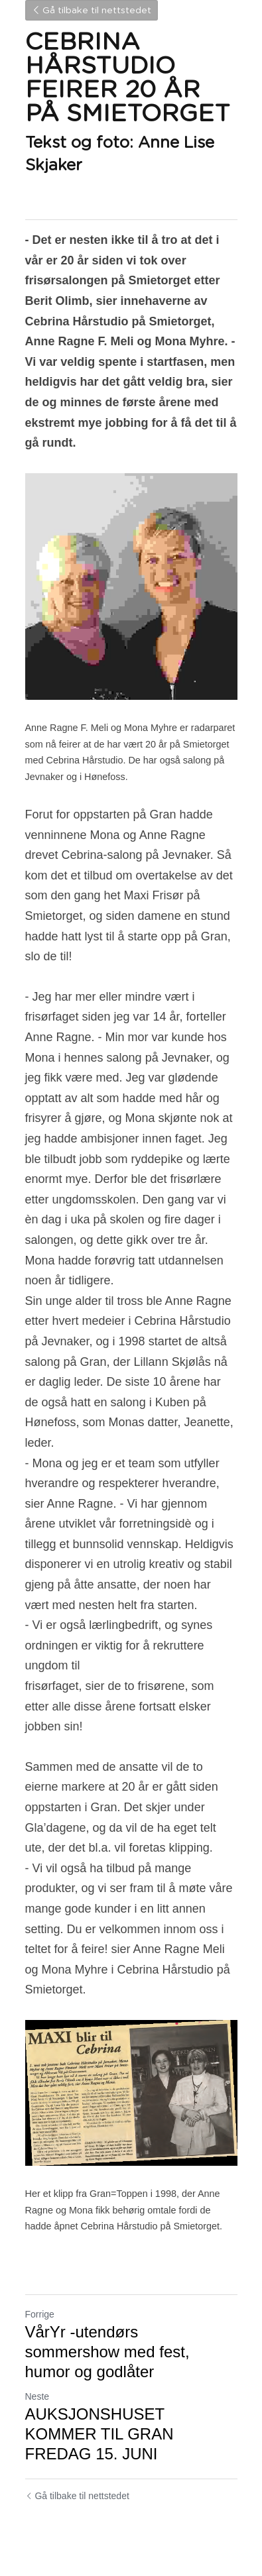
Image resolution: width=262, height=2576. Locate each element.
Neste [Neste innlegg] (37, 2396)
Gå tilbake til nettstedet (91, 10)
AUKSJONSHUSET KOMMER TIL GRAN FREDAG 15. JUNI (99, 2434)
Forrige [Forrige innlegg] (39, 2314)
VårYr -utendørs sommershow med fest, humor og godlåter (107, 2351)
